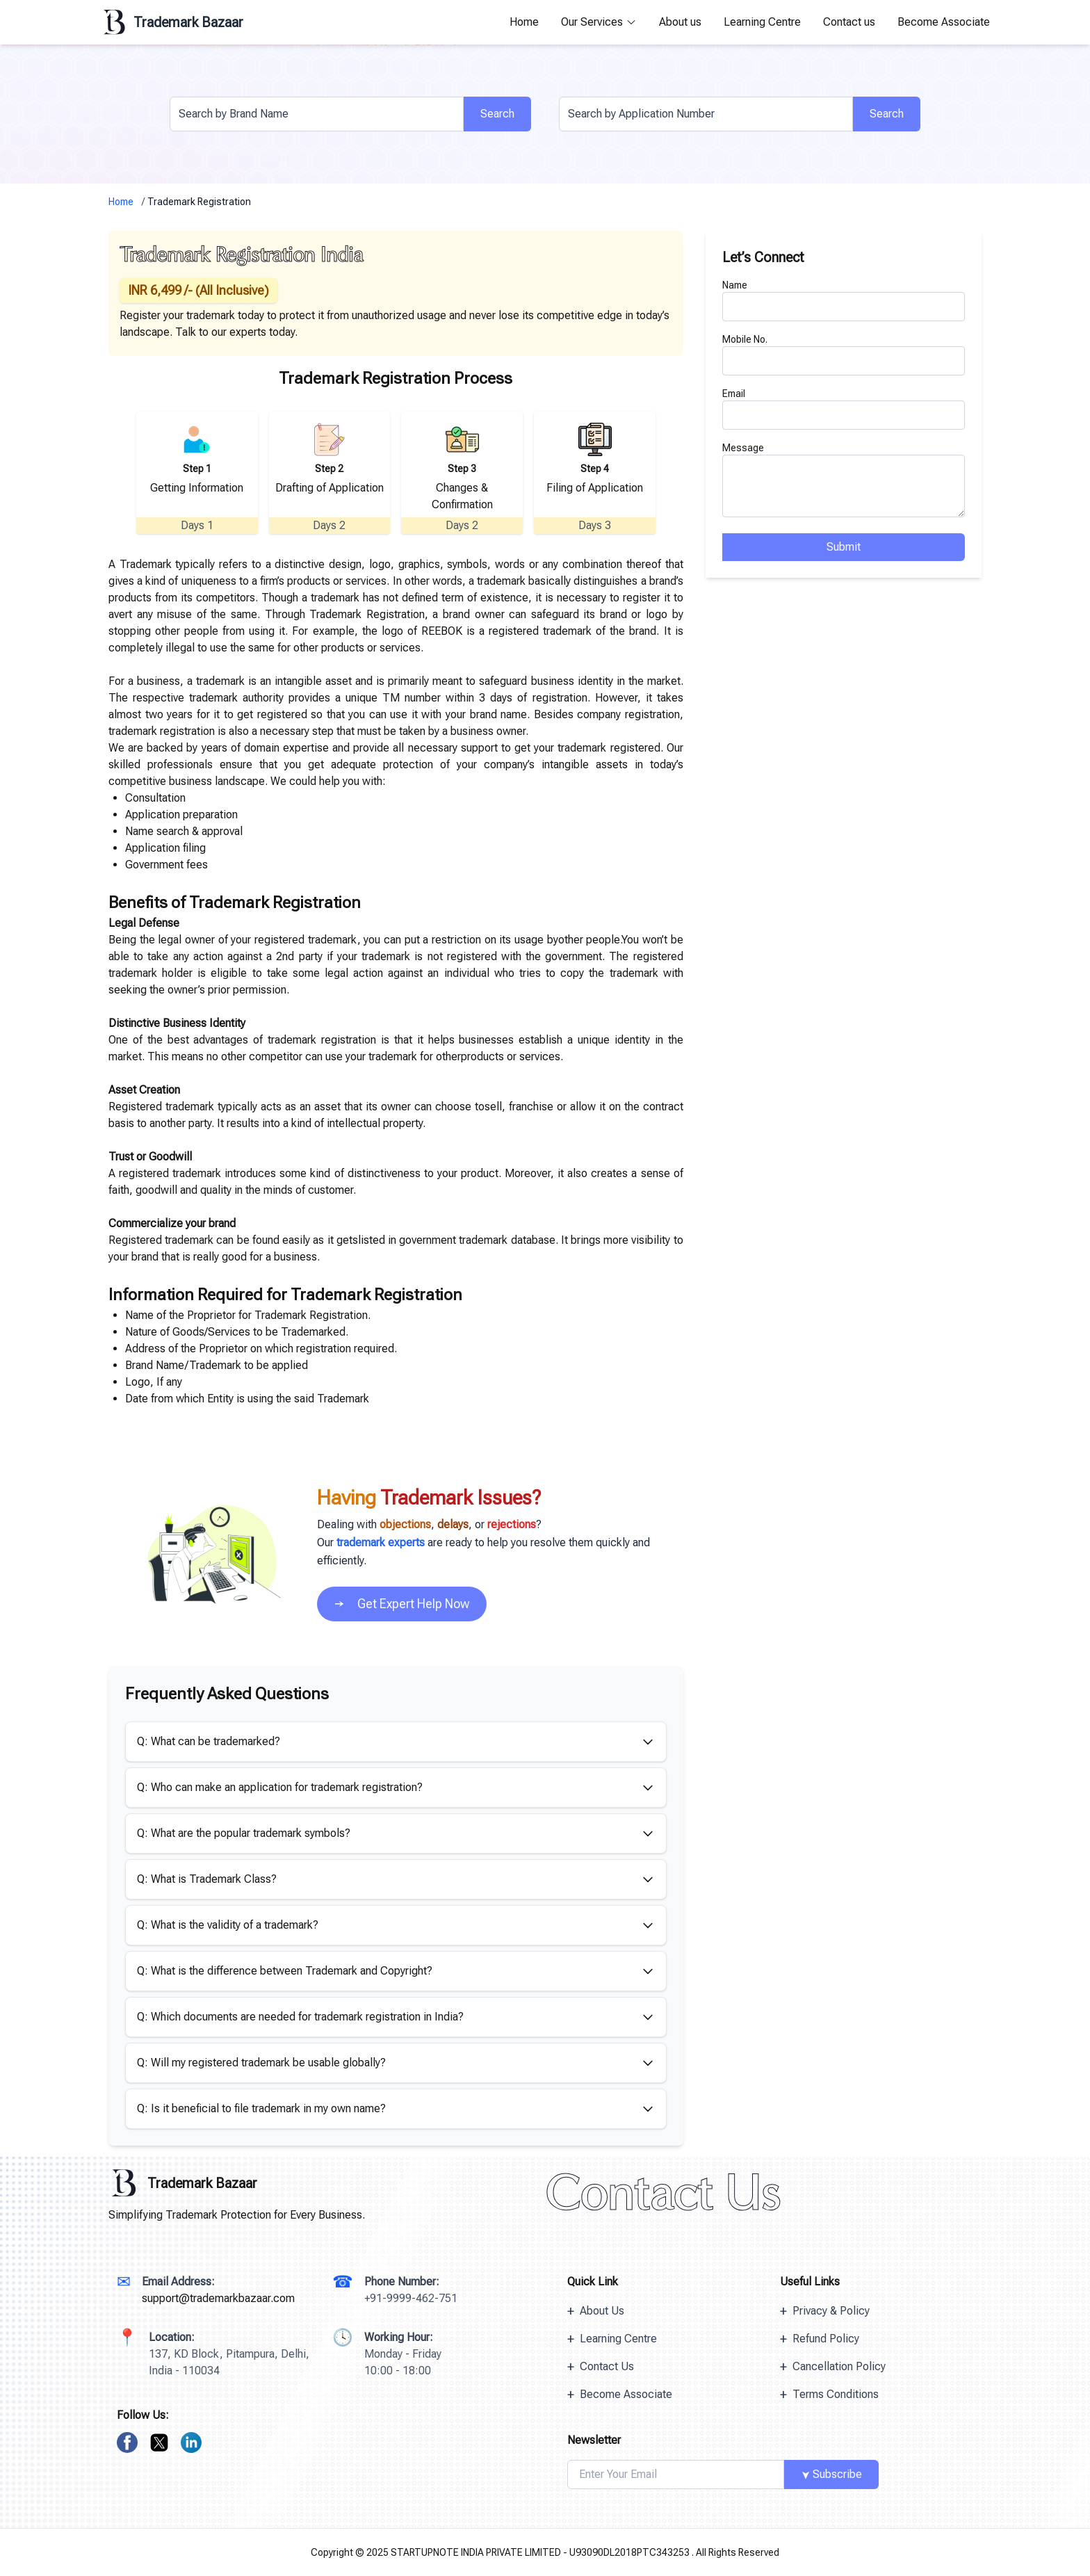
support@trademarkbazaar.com (218, 2298)
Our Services (599, 22)
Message (743, 447)
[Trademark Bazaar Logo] (326, 2183)
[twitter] (159, 2442)
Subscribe (830, 2474)
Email (733, 393)
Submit (844, 546)
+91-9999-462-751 (410, 2298)
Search (497, 113)
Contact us (849, 22)
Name (734, 285)
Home (524, 22)
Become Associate (943, 22)
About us (680, 22)
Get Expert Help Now (401, 1603)
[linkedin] (191, 2442)
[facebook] (127, 2442)
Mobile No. (744, 339)
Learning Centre (762, 22)
